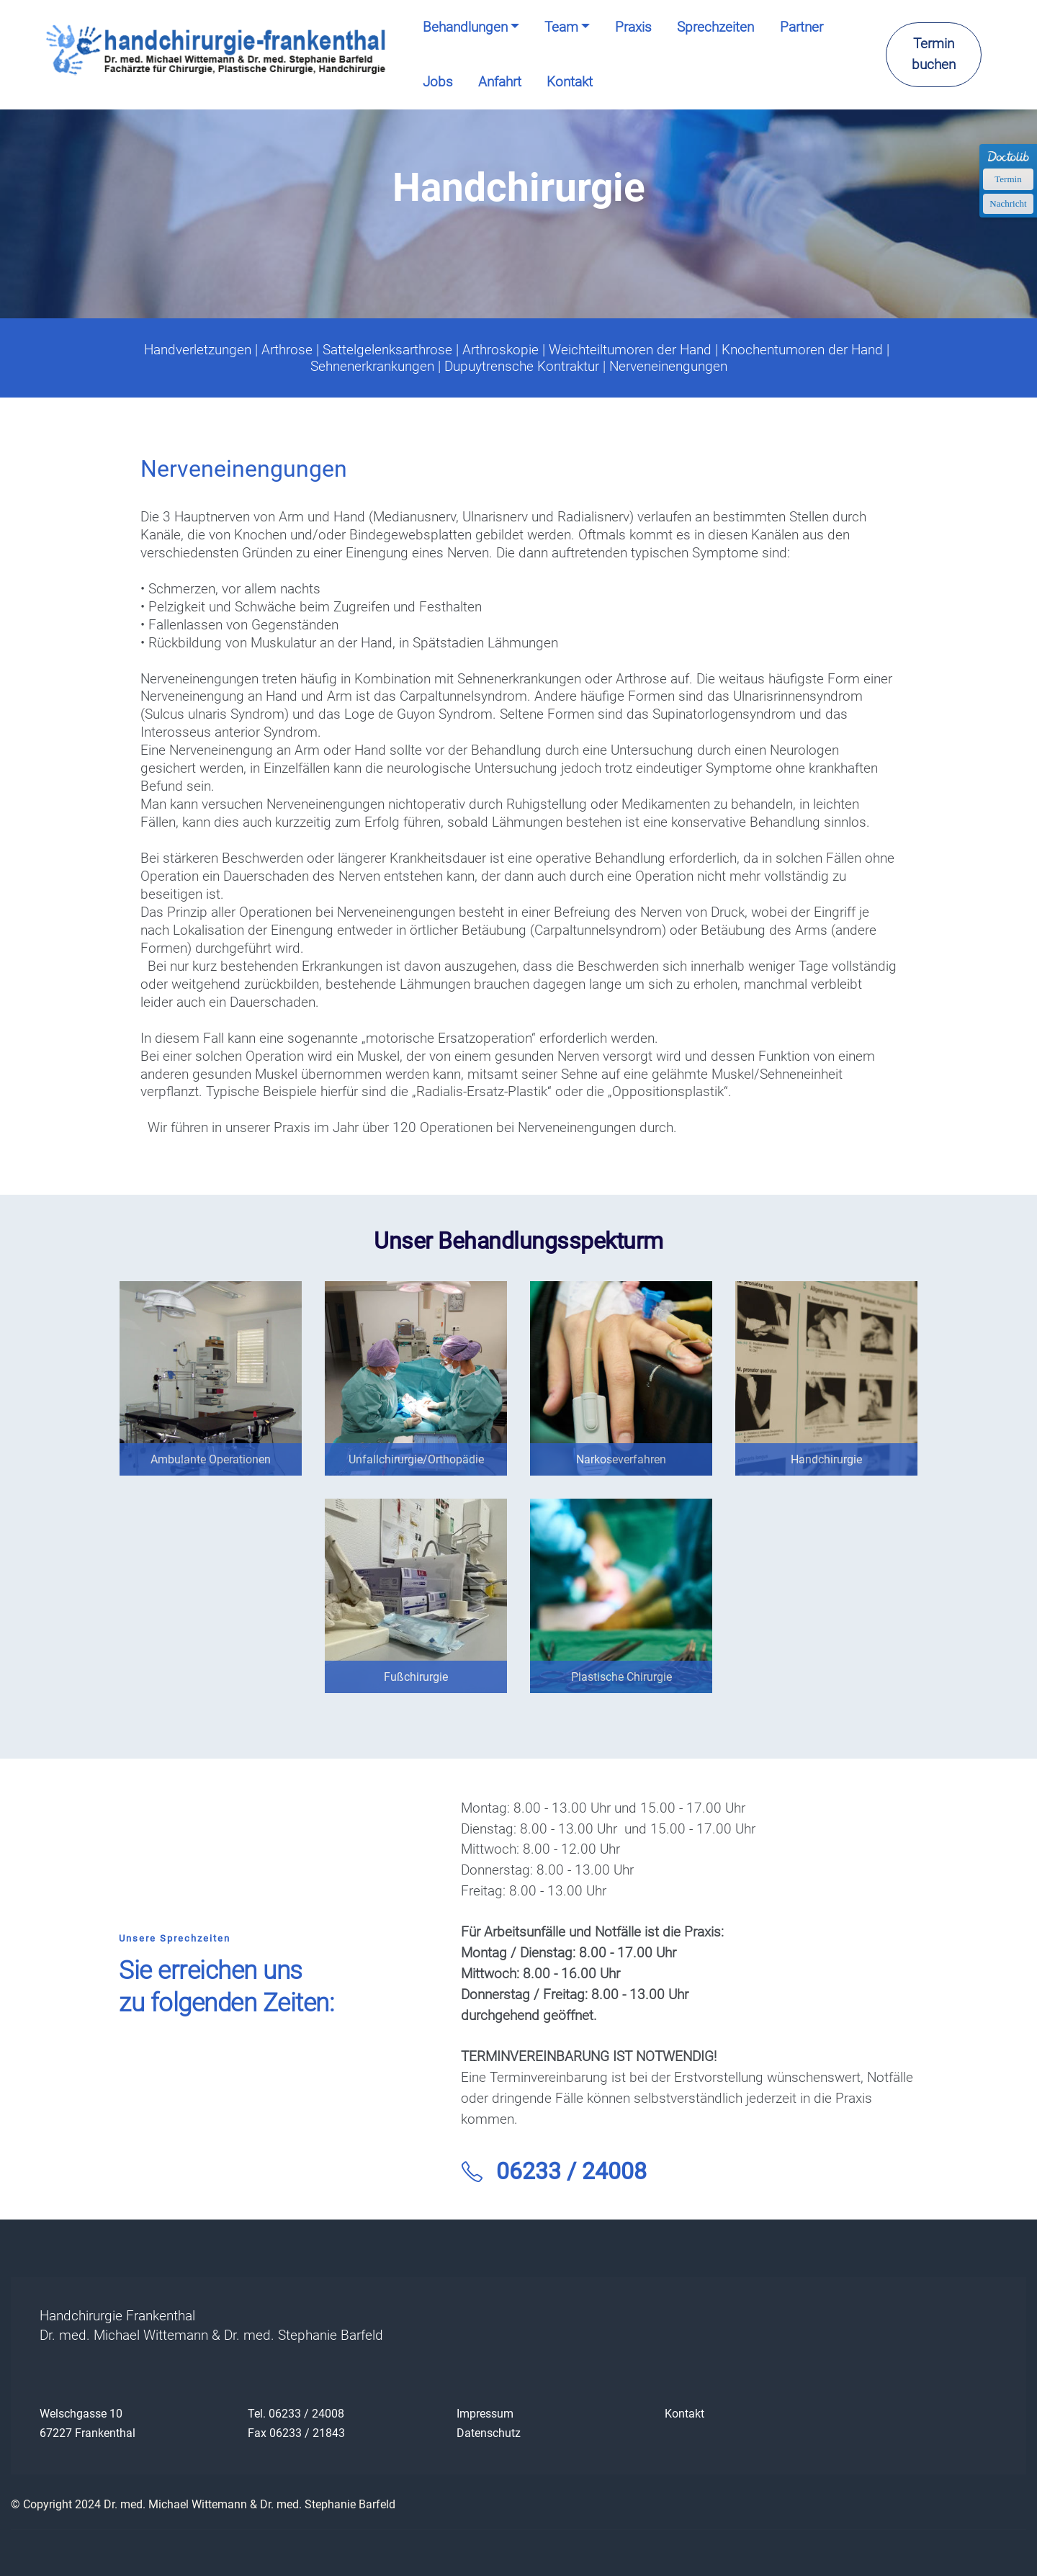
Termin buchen (934, 54)
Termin (1008, 179)
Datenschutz (489, 2433)
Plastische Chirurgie (621, 1677)
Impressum (485, 2413)
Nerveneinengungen (668, 366)
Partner (801, 27)
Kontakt (570, 81)
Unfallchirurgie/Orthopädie (416, 1459)
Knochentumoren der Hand (802, 349)
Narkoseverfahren (621, 1459)
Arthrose (287, 349)
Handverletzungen (197, 349)
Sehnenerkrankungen (372, 366)
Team (561, 27)
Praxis (633, 27)
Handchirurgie (826, 1459)
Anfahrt (499, 81)
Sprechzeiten (715, 27)
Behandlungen (465, 27)
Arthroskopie (500, 349)
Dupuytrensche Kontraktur (521, 366)
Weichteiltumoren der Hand (630, 349)
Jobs (438, 81)
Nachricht (1007, 203)
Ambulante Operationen (211, 1459)
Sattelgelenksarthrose (387, 349)
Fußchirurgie (416, 1677)
